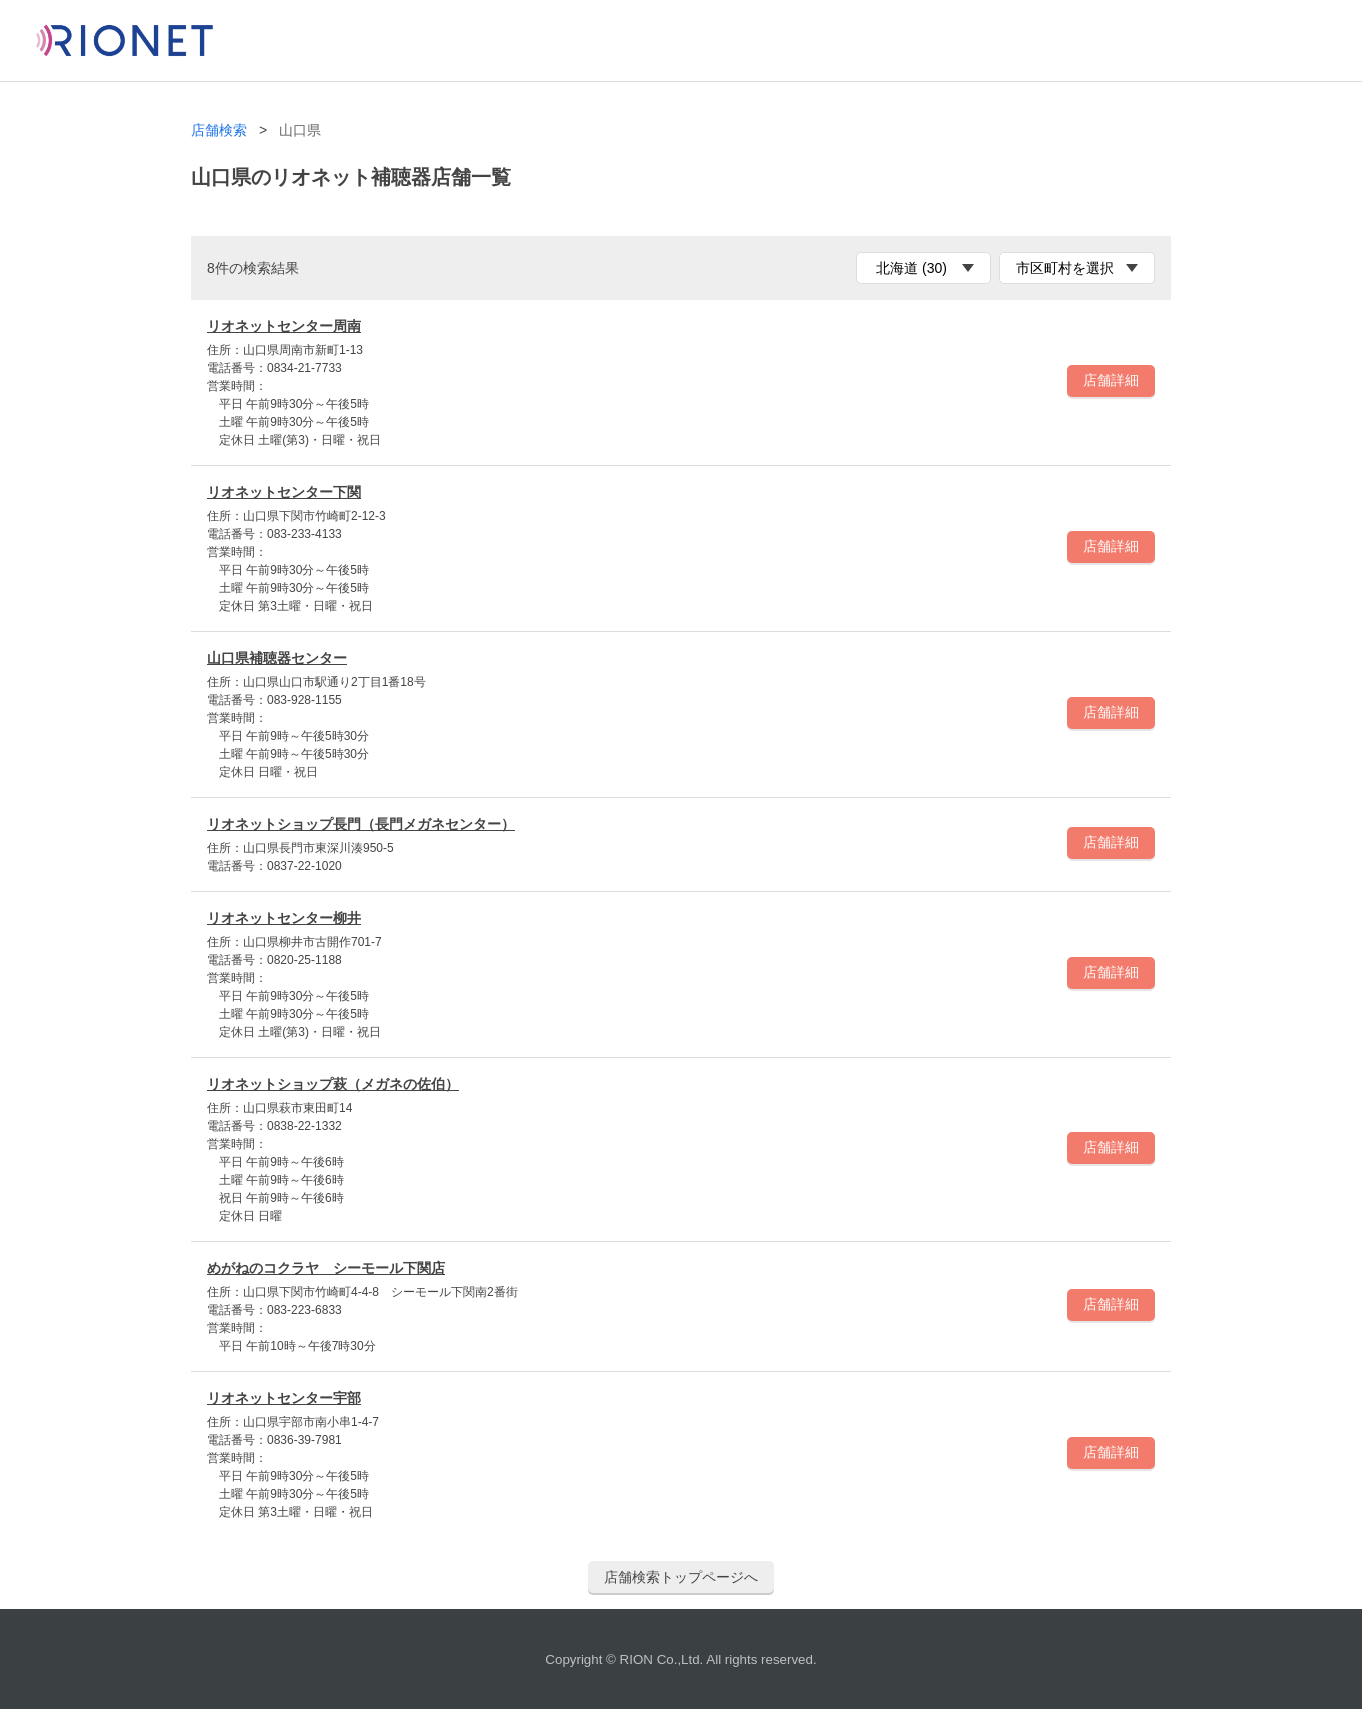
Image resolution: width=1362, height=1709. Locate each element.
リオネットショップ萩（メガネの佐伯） (333, 1084)
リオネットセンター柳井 (284, 918)
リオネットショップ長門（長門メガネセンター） (361, 824)
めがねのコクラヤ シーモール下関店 (326, 1268)
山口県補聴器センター (277, 658)
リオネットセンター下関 (284, 492)
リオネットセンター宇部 (284, 1398)
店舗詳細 (1111, 380)
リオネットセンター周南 (284, 326)
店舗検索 (219, 130)
